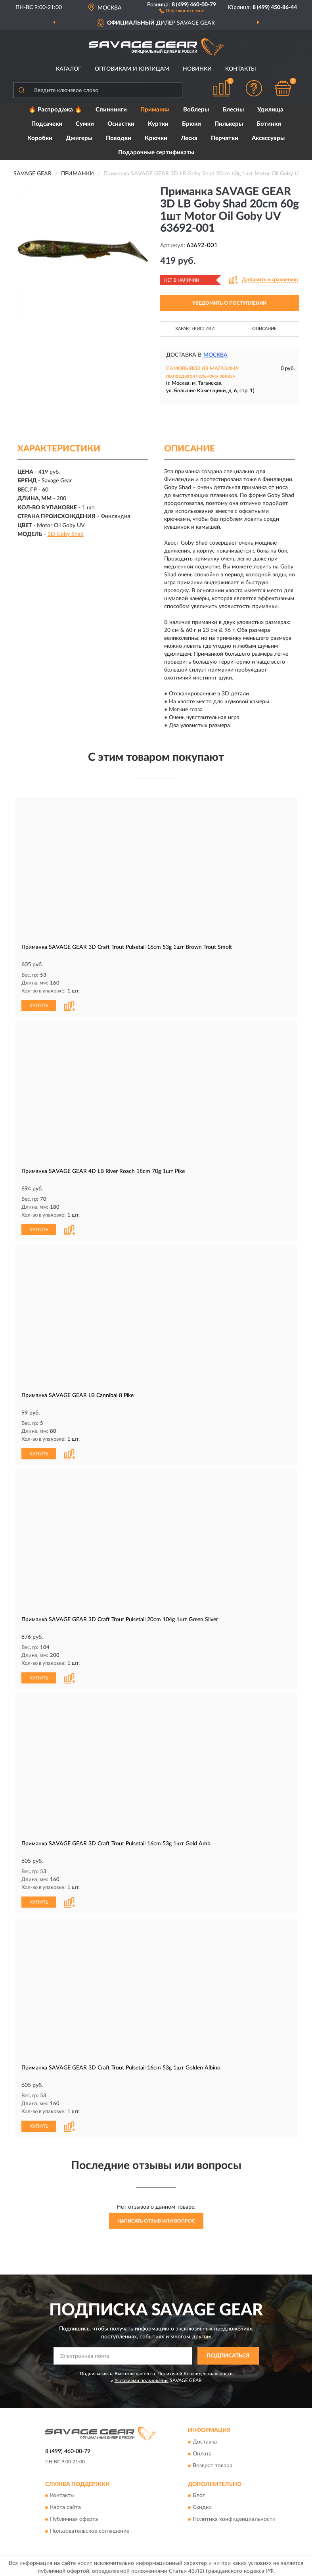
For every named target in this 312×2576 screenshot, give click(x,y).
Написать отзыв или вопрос (156, 2221)
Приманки (155, 110)
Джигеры (79, 138)
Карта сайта (65, 2508)
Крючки (156, 138)
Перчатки (224, 138)
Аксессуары (268, 138)
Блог (199, 2496)
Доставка (205, 2442)
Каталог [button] (68, 69)
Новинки (197, 69)
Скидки (202, 2508)
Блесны (233, 110)
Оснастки (120, 124)
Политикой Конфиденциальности (195, 2373)
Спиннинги (111, 110)
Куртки (158, 124)
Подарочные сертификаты (156, 152)
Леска (189, 138)
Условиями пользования (141, 2380)
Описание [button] (264, 328)
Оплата (202, 2454)
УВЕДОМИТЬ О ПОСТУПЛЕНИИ (229, 303)
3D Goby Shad (66, 534)
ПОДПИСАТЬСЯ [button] (228, 2356)
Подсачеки (46, 124)
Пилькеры (228, 124)
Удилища (270, 110)
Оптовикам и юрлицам (132, 69)
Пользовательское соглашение (89, 2531)
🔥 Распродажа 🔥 (55, 110)
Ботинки (268, 124)
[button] (181, 10)
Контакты (240, 69)
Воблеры (196, 110)
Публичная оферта (74, 2519)
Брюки (191, 124)
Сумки (85, 124)
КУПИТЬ (38, 1005)
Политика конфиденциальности (234, 2519)
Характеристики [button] (194, 328)
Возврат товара (212, 2466)
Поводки (118, 138)
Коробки (39, 138)
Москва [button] (215, 355)
